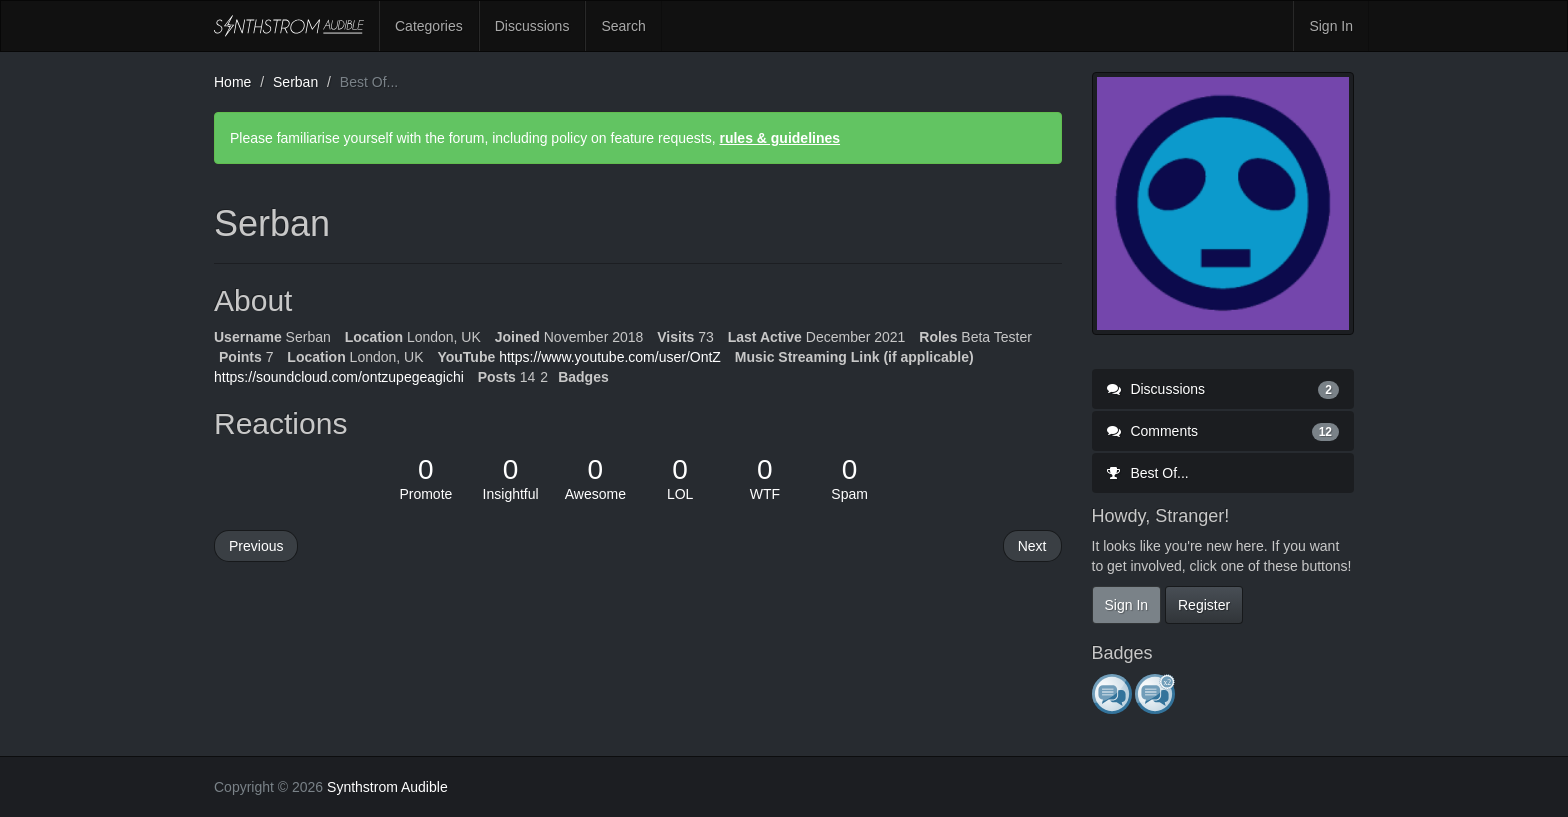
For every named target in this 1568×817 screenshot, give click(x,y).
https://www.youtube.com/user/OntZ (610, 357)
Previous (256, 546)
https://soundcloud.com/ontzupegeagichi (339, 377)
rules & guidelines (779, 138)
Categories (429, 26)
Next (1032, 546)
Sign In (1331, 26)
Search (623, 26)
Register (1204, 605)
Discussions (532, 26)
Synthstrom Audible (289, 26)
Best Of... (1148, 473)
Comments (1223, 431)
